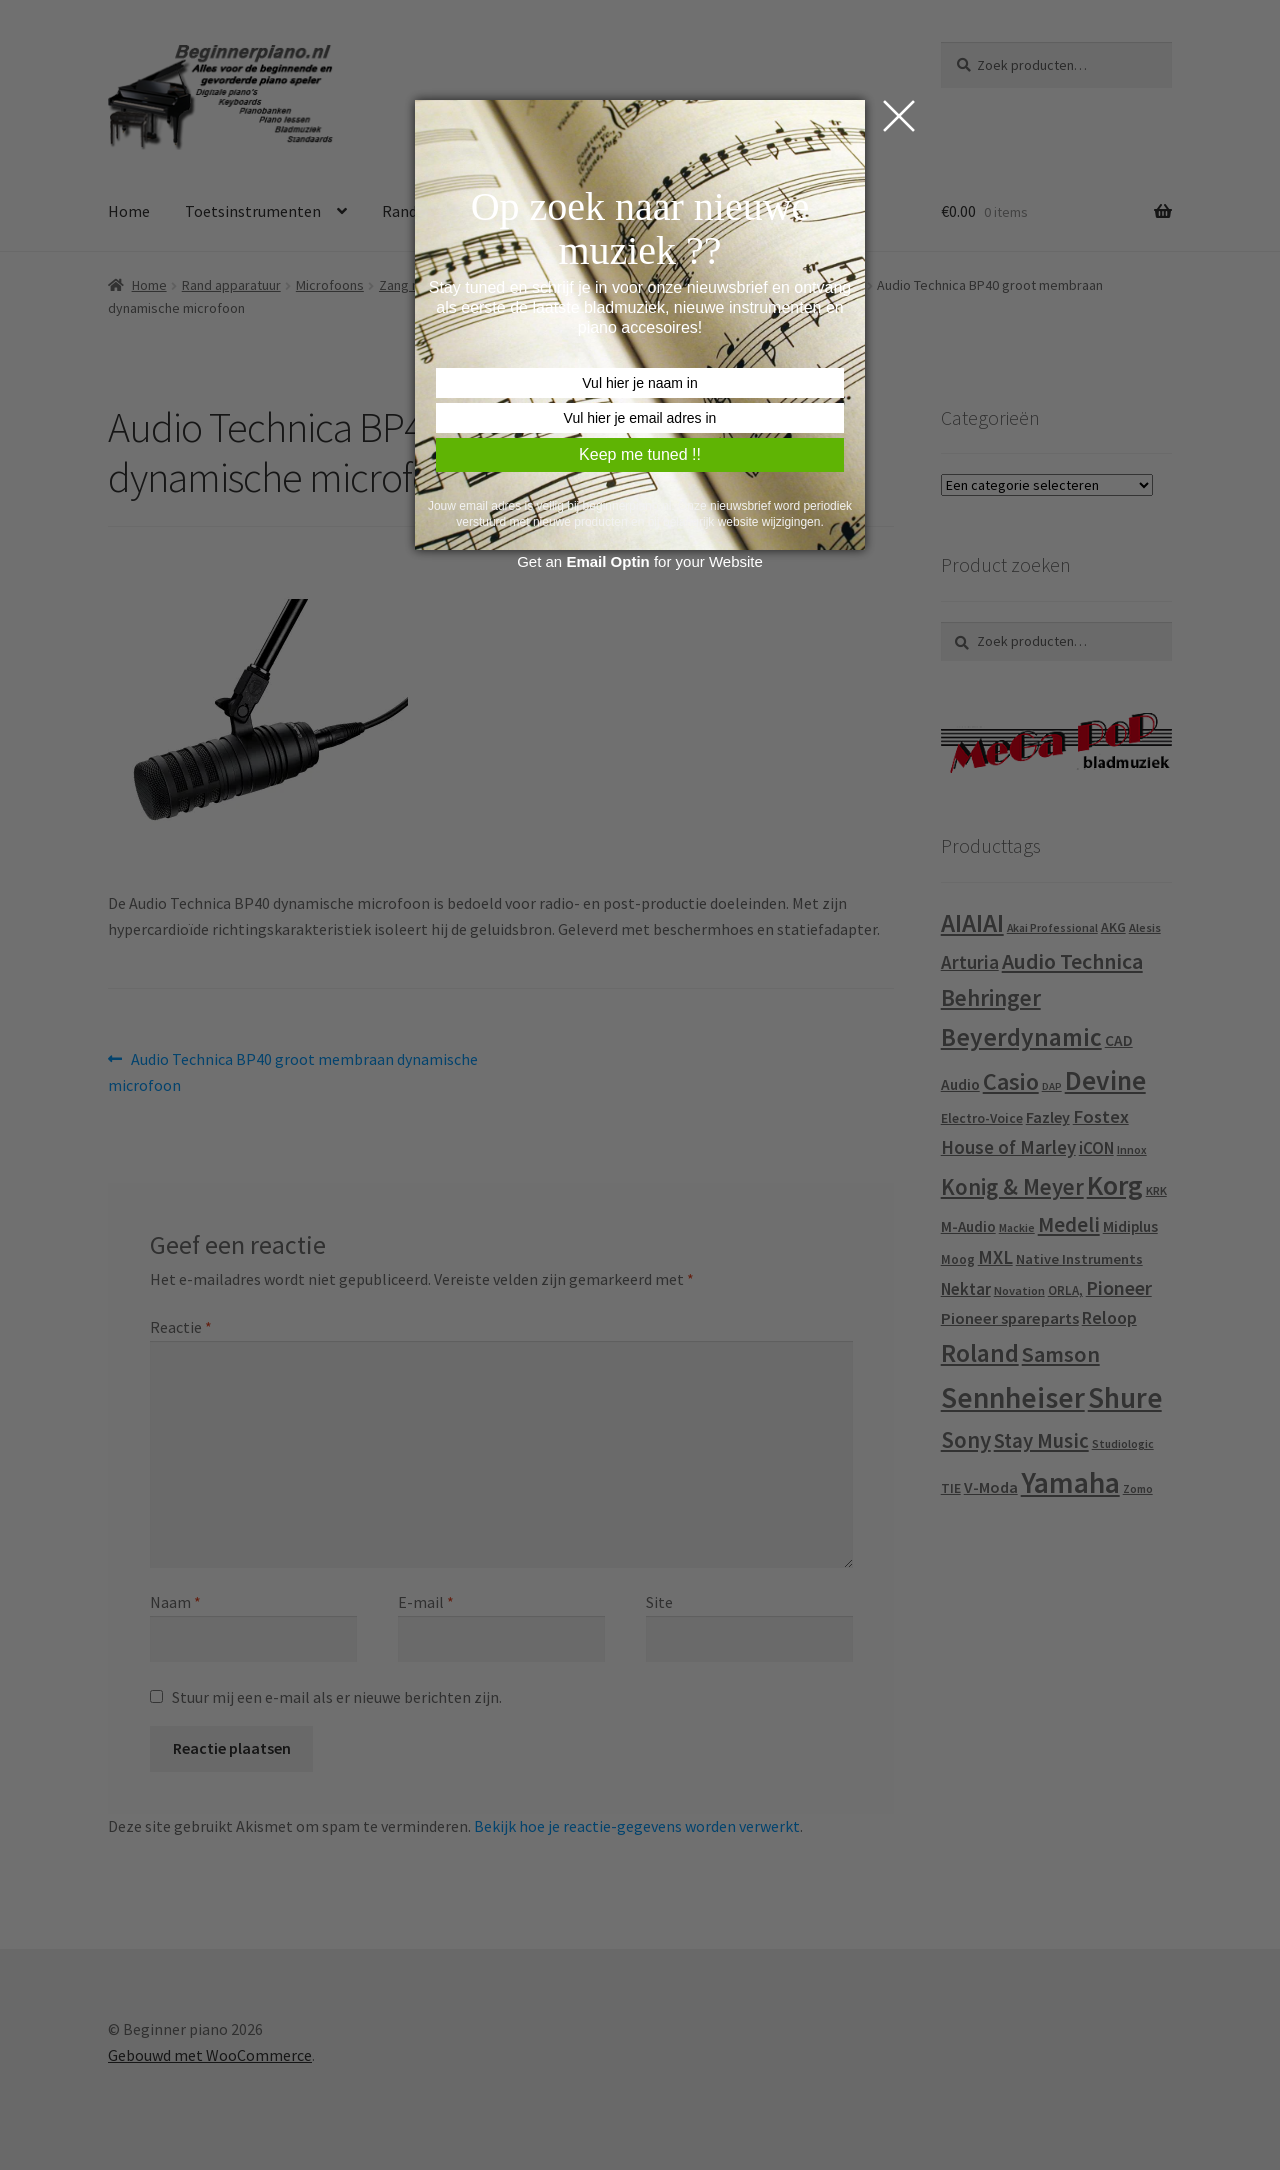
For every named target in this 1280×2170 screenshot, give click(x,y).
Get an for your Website (640, 561)
